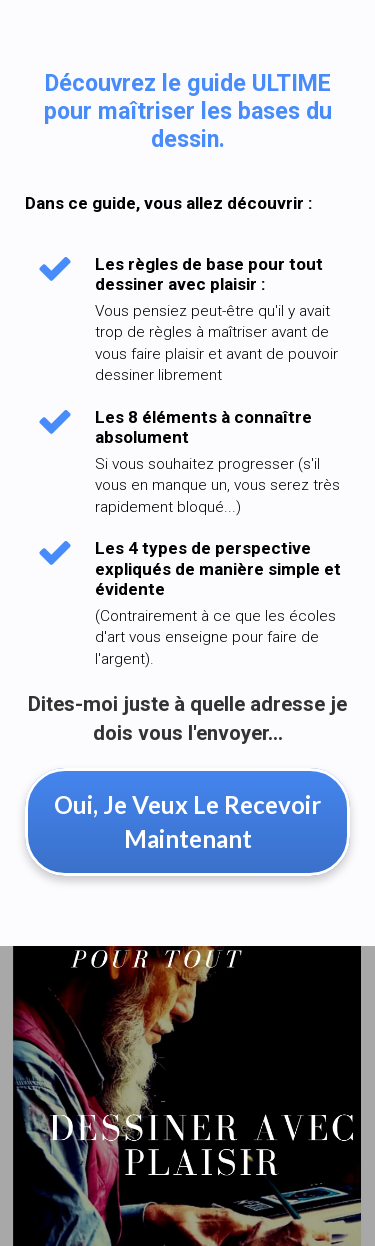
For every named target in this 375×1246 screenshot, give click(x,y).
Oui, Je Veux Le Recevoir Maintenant (187, 821)
